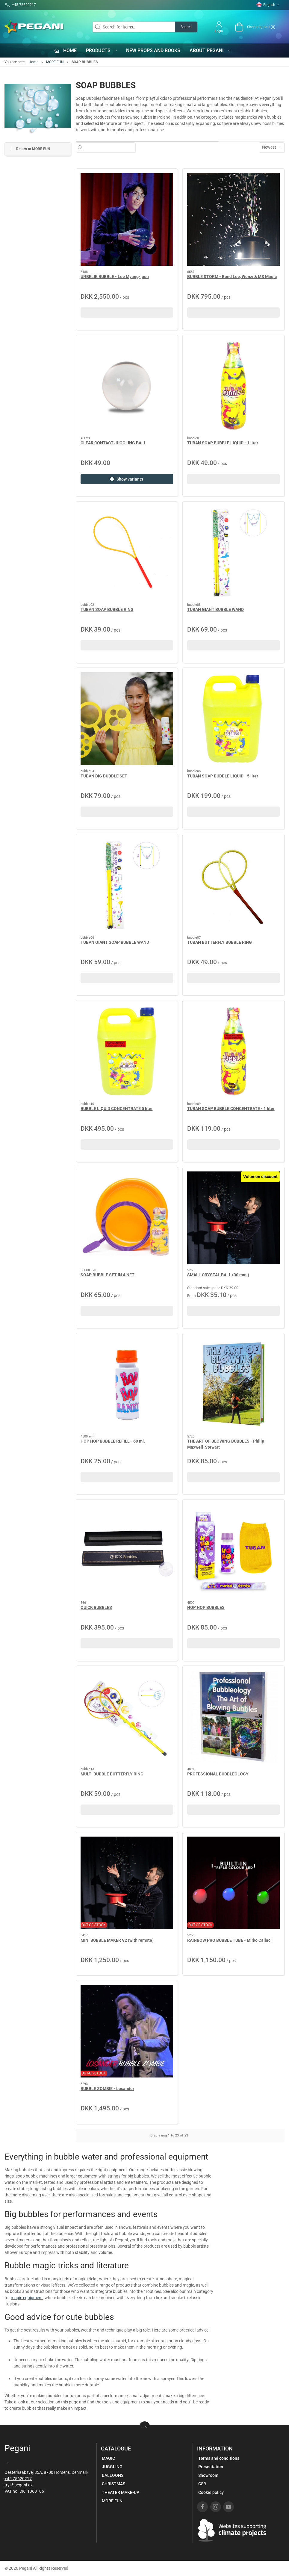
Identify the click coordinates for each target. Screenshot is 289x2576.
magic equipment (27, 2297)
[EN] (34, 27)
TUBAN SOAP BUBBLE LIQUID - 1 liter (222, 442)
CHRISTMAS (113, 2483)
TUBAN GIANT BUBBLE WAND (215, 609)
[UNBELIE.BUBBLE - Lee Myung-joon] (127, 219)
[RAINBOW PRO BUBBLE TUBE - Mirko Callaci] (233, 1883)
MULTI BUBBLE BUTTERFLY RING (112, 1774)
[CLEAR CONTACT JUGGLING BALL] (127, 385)
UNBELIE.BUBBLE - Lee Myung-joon (115, 276)
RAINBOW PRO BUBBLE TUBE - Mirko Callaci (229, 1940)
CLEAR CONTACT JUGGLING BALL (113, 442)
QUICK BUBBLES (96, 1607)
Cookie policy (211, 2492)
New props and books (153, 50)
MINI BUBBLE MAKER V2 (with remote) (117, 1940)
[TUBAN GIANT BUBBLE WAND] (233, 552)
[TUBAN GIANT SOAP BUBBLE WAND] (127, 885)
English (268, 4)
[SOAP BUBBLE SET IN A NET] (127, 1217)
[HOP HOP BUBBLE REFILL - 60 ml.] (127, 1384)
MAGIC (108, 2458)
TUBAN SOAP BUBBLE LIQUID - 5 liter (222, 776)
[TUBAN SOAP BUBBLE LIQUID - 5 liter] (233, 718)
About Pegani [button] (210, 50)
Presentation (210, 2466)
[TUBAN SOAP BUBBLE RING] (127, 552)
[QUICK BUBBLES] (127, 1550)
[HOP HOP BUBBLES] (233, 1550)
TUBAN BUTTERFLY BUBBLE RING (219, 942)
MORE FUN (55, 62)
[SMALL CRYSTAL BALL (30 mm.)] (233, 1217)
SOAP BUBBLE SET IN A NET (107, 1274)
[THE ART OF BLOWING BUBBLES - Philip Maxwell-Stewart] (233, 1384)
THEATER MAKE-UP (120, 2492)
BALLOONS (112, 2475)
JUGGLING (112, 2466)
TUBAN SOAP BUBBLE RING (107, 609)
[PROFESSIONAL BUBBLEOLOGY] (233, 1716)
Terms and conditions (218, 2458)
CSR (202, 2483)
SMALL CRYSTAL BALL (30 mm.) (218, 1274)
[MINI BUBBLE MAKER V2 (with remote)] (127, 1883)
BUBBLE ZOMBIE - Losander (107, 2088)
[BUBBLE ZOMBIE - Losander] (127, 2031)
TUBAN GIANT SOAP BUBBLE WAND (115, 942)
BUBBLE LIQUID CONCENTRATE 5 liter (117, 1108)
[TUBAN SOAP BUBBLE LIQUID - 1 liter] (233, 385)
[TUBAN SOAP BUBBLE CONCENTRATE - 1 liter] (233, 1051)
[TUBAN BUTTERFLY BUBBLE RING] (233, 885)
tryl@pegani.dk (18, 2485)
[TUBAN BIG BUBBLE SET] (127, 718)
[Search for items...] (109, 147)
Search (186, 27)
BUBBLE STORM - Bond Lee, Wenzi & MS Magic (232, 276)
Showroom (208, 2475)
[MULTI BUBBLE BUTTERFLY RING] (127, 1716)
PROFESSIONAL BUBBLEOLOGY (218, 1774)
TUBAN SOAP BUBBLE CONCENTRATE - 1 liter (231, 1108)
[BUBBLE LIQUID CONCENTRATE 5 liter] (127, 1051)
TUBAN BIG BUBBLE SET (104, 776)
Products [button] (102, 50)
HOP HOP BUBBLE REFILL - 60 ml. (113, 1441)
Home (33, 62)
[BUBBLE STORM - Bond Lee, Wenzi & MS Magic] (233, 219)
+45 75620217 (18, 2478)
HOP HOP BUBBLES (206, 1607)
